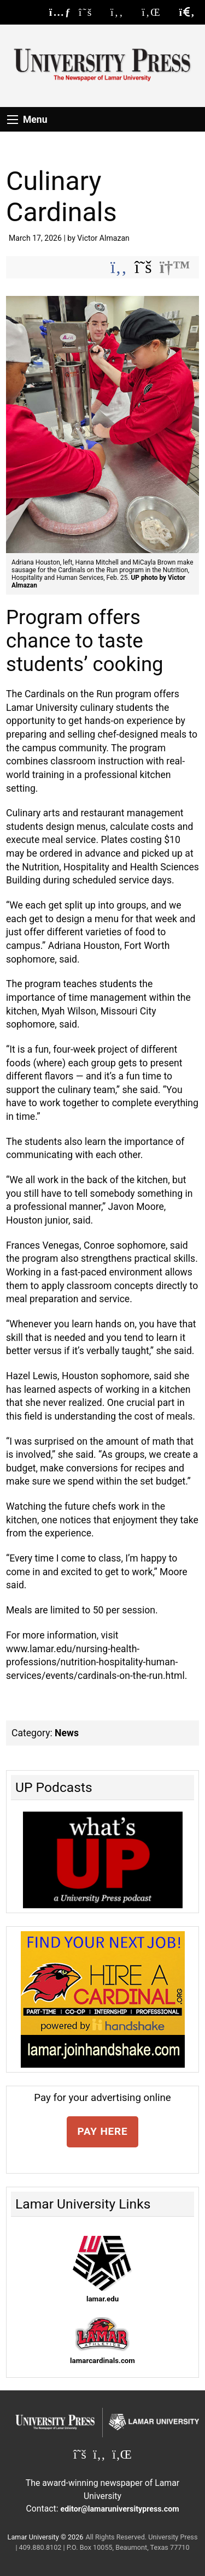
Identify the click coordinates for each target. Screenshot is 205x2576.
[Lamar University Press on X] (91, 12)
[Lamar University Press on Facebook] (122, 12)
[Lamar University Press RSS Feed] (60, 12)
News (67, 1733)
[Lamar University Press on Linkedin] (156, 12)
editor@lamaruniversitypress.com (120, 2508)
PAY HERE (103, 2131)
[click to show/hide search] (187, 12)
